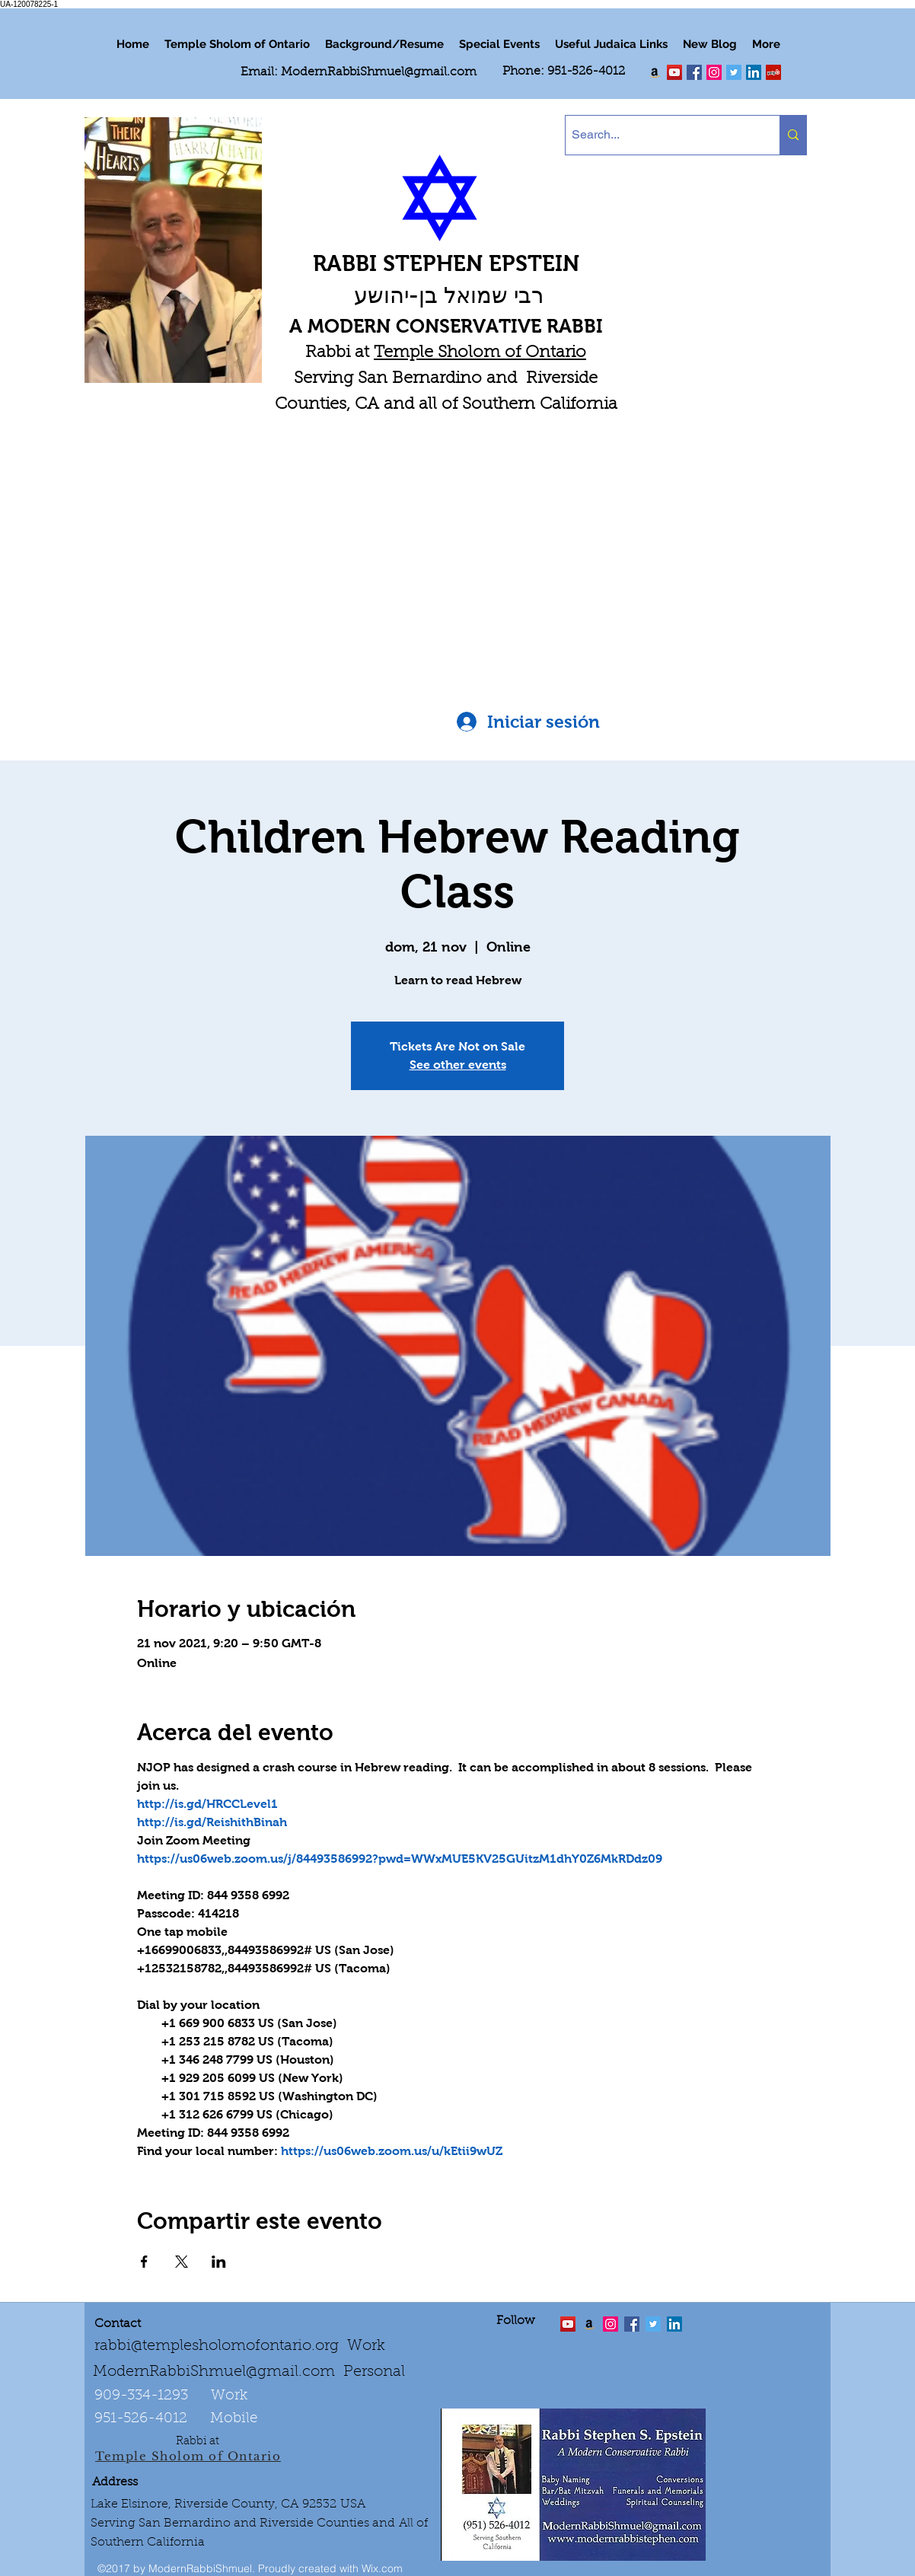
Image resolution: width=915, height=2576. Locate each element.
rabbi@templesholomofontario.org (216, 2346)
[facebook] (694, 72)
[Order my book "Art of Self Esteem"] (654, 72)
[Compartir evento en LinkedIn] (219, 2262)
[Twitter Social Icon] (733, 72)
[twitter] (674, 72)
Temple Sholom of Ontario (480, 353)
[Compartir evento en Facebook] (144, 2262)
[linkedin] (714, 72)
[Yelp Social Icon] (773, 72)
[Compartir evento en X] (181, 2262)
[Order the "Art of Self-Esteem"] (589, 2324)
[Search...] (660, 135)
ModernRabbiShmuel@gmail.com (379, 72)
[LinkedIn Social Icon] (753, 72)
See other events (458, 1064)
